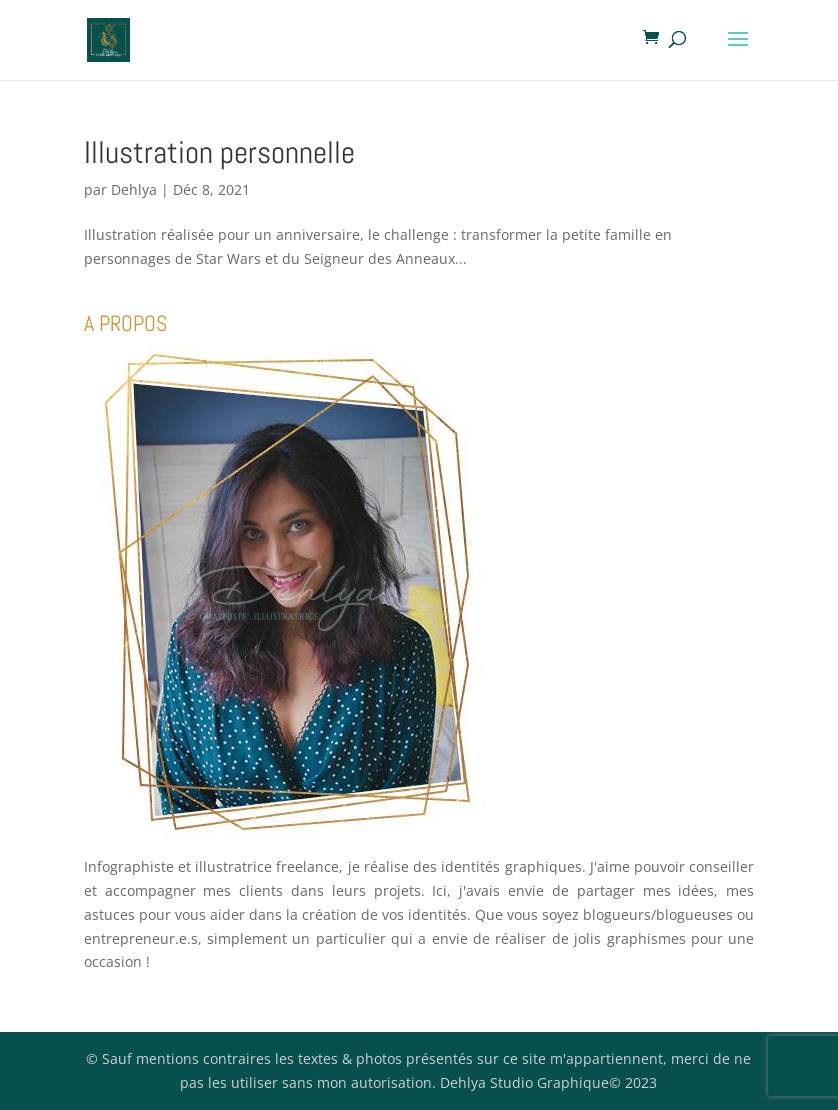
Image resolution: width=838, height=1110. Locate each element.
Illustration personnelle (219, 152)
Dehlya (134, 189)
